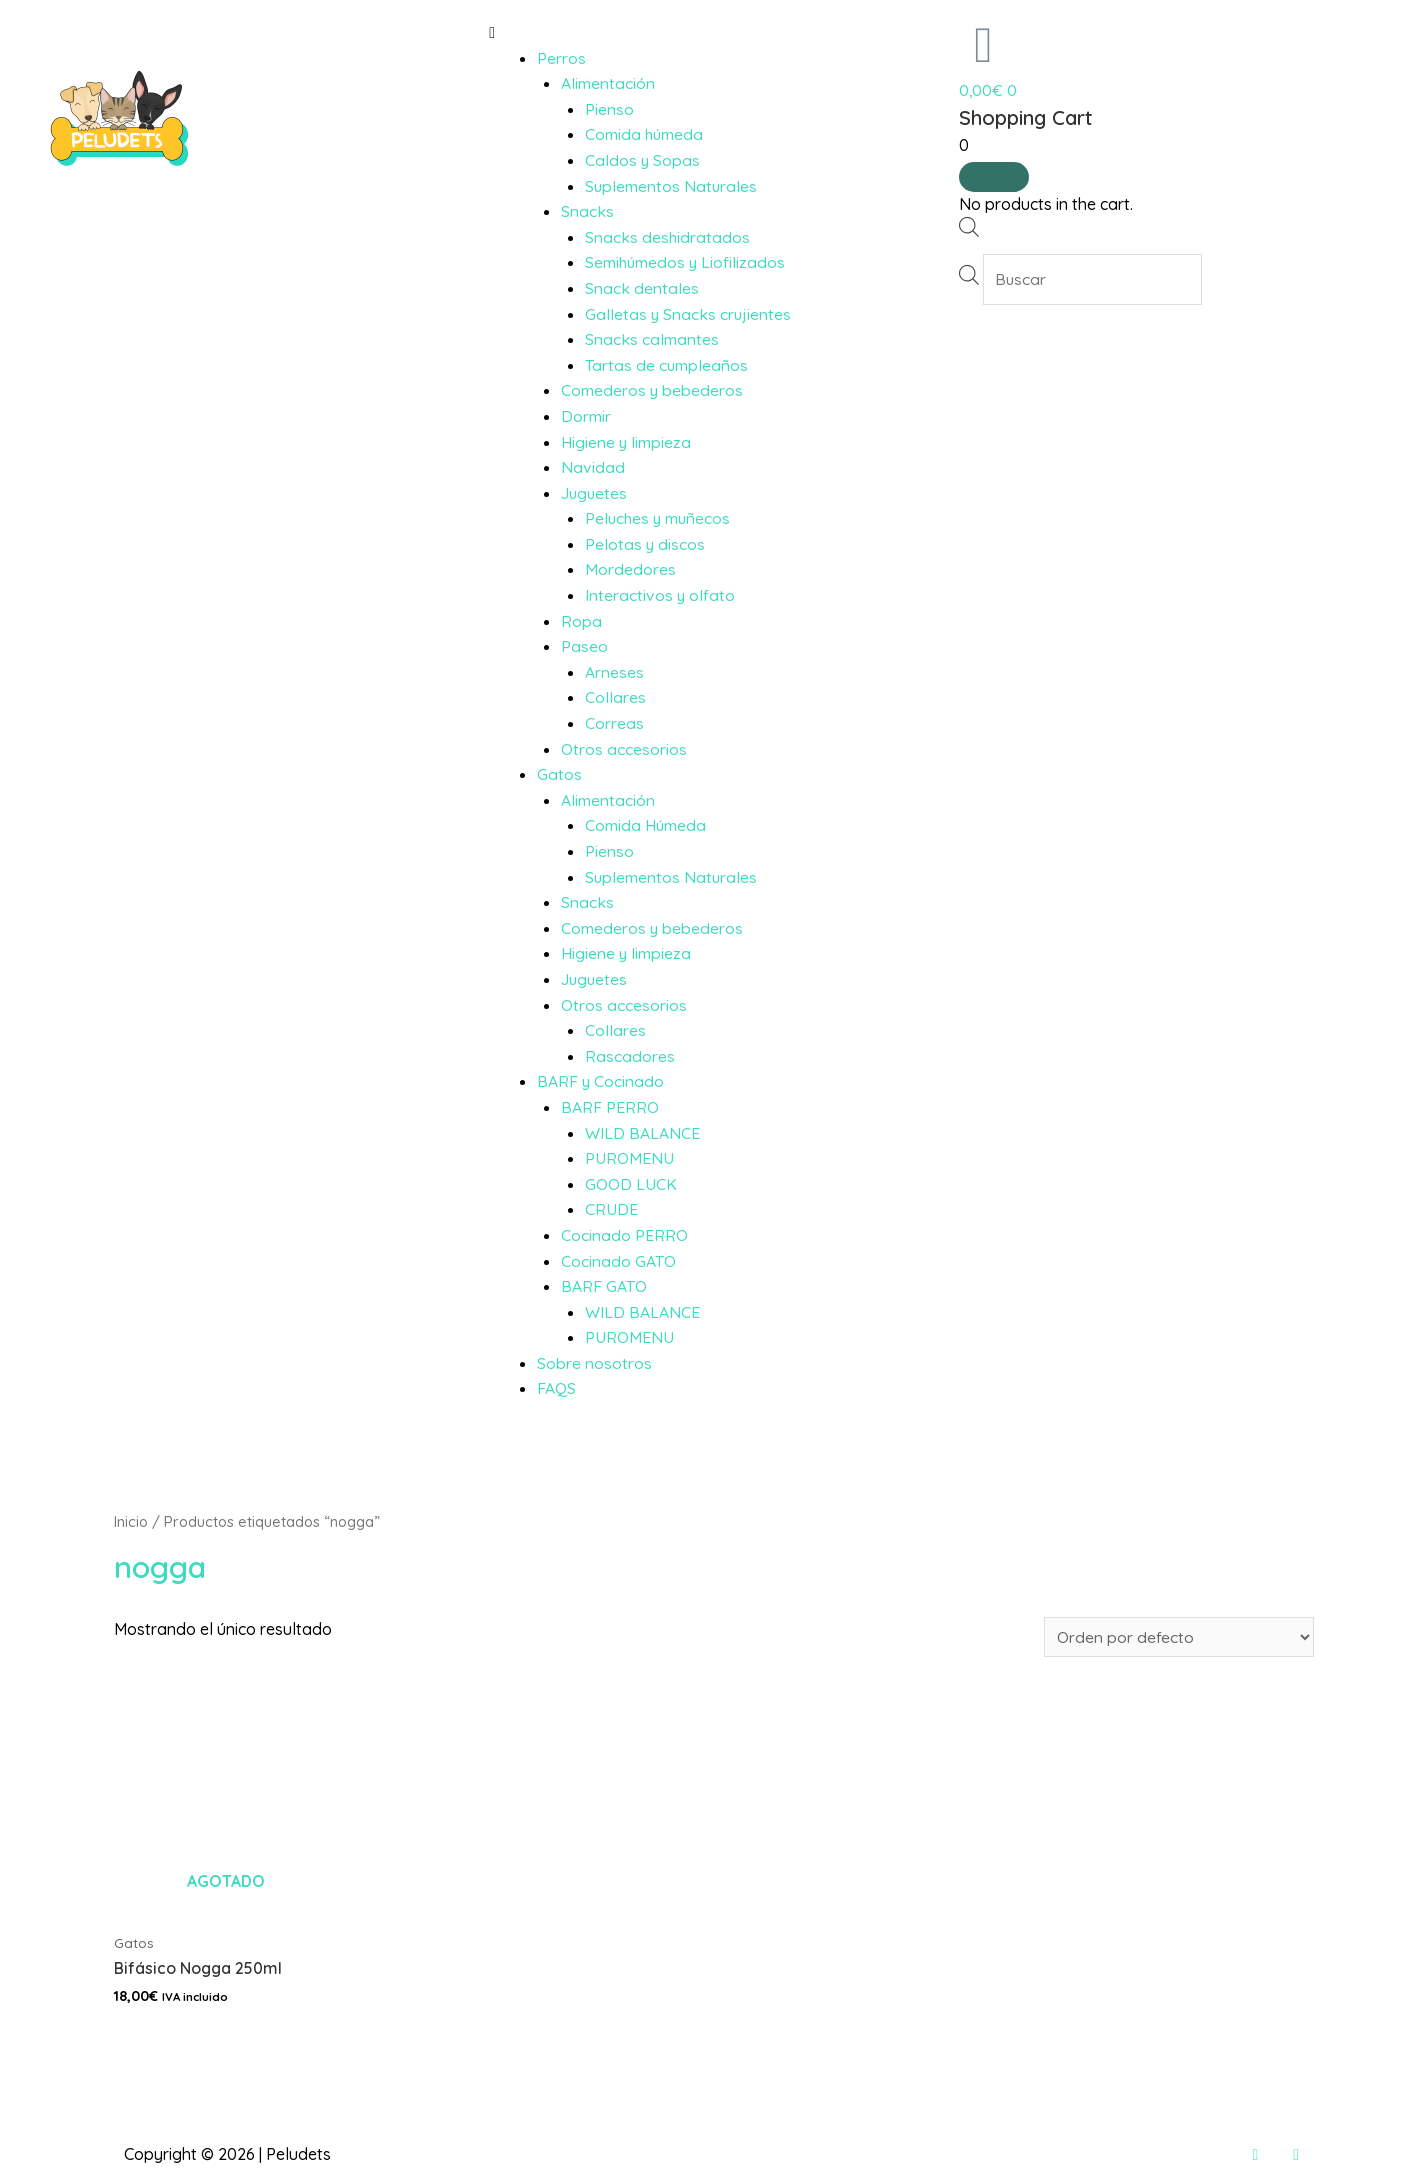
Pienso (609, 109)
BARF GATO (604, 1286)
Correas (614, 723)
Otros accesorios (624, 749)
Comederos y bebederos (652, 390)
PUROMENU (629, 1158)
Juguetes (595, 493)
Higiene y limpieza (626, 442)
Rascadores (630, 1056)
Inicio (131, 1521)
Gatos (559, 774)
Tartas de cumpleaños (667, 365)
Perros (561, 58)
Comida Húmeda (646, 825)
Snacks (587, 211)
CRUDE (611, 1209)
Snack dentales (642, 288)
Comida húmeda (645, 134)
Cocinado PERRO (624, 1235)
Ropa (581, 621)
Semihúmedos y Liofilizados (686, 262)
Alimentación (608, 83)
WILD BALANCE (642, 1133)
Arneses (614, 672)
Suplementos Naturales (672, 186)
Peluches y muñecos (659, 518)
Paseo (584, 646)
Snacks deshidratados (668, 237)
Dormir (586, 416)
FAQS (557, 1388)
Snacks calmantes (652, 339)
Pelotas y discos (645, 544)
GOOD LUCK (631, 1184)
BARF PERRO (610, 1107)
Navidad (593, 467)
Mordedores (630, 569)
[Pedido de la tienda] (1179, 1637)
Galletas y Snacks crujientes (689, 314)
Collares (615, 697)
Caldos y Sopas (643, 160)
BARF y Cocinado (601, 1081)
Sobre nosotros (594, 1363)
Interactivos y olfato (660, 595)
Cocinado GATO (618, 1261)
